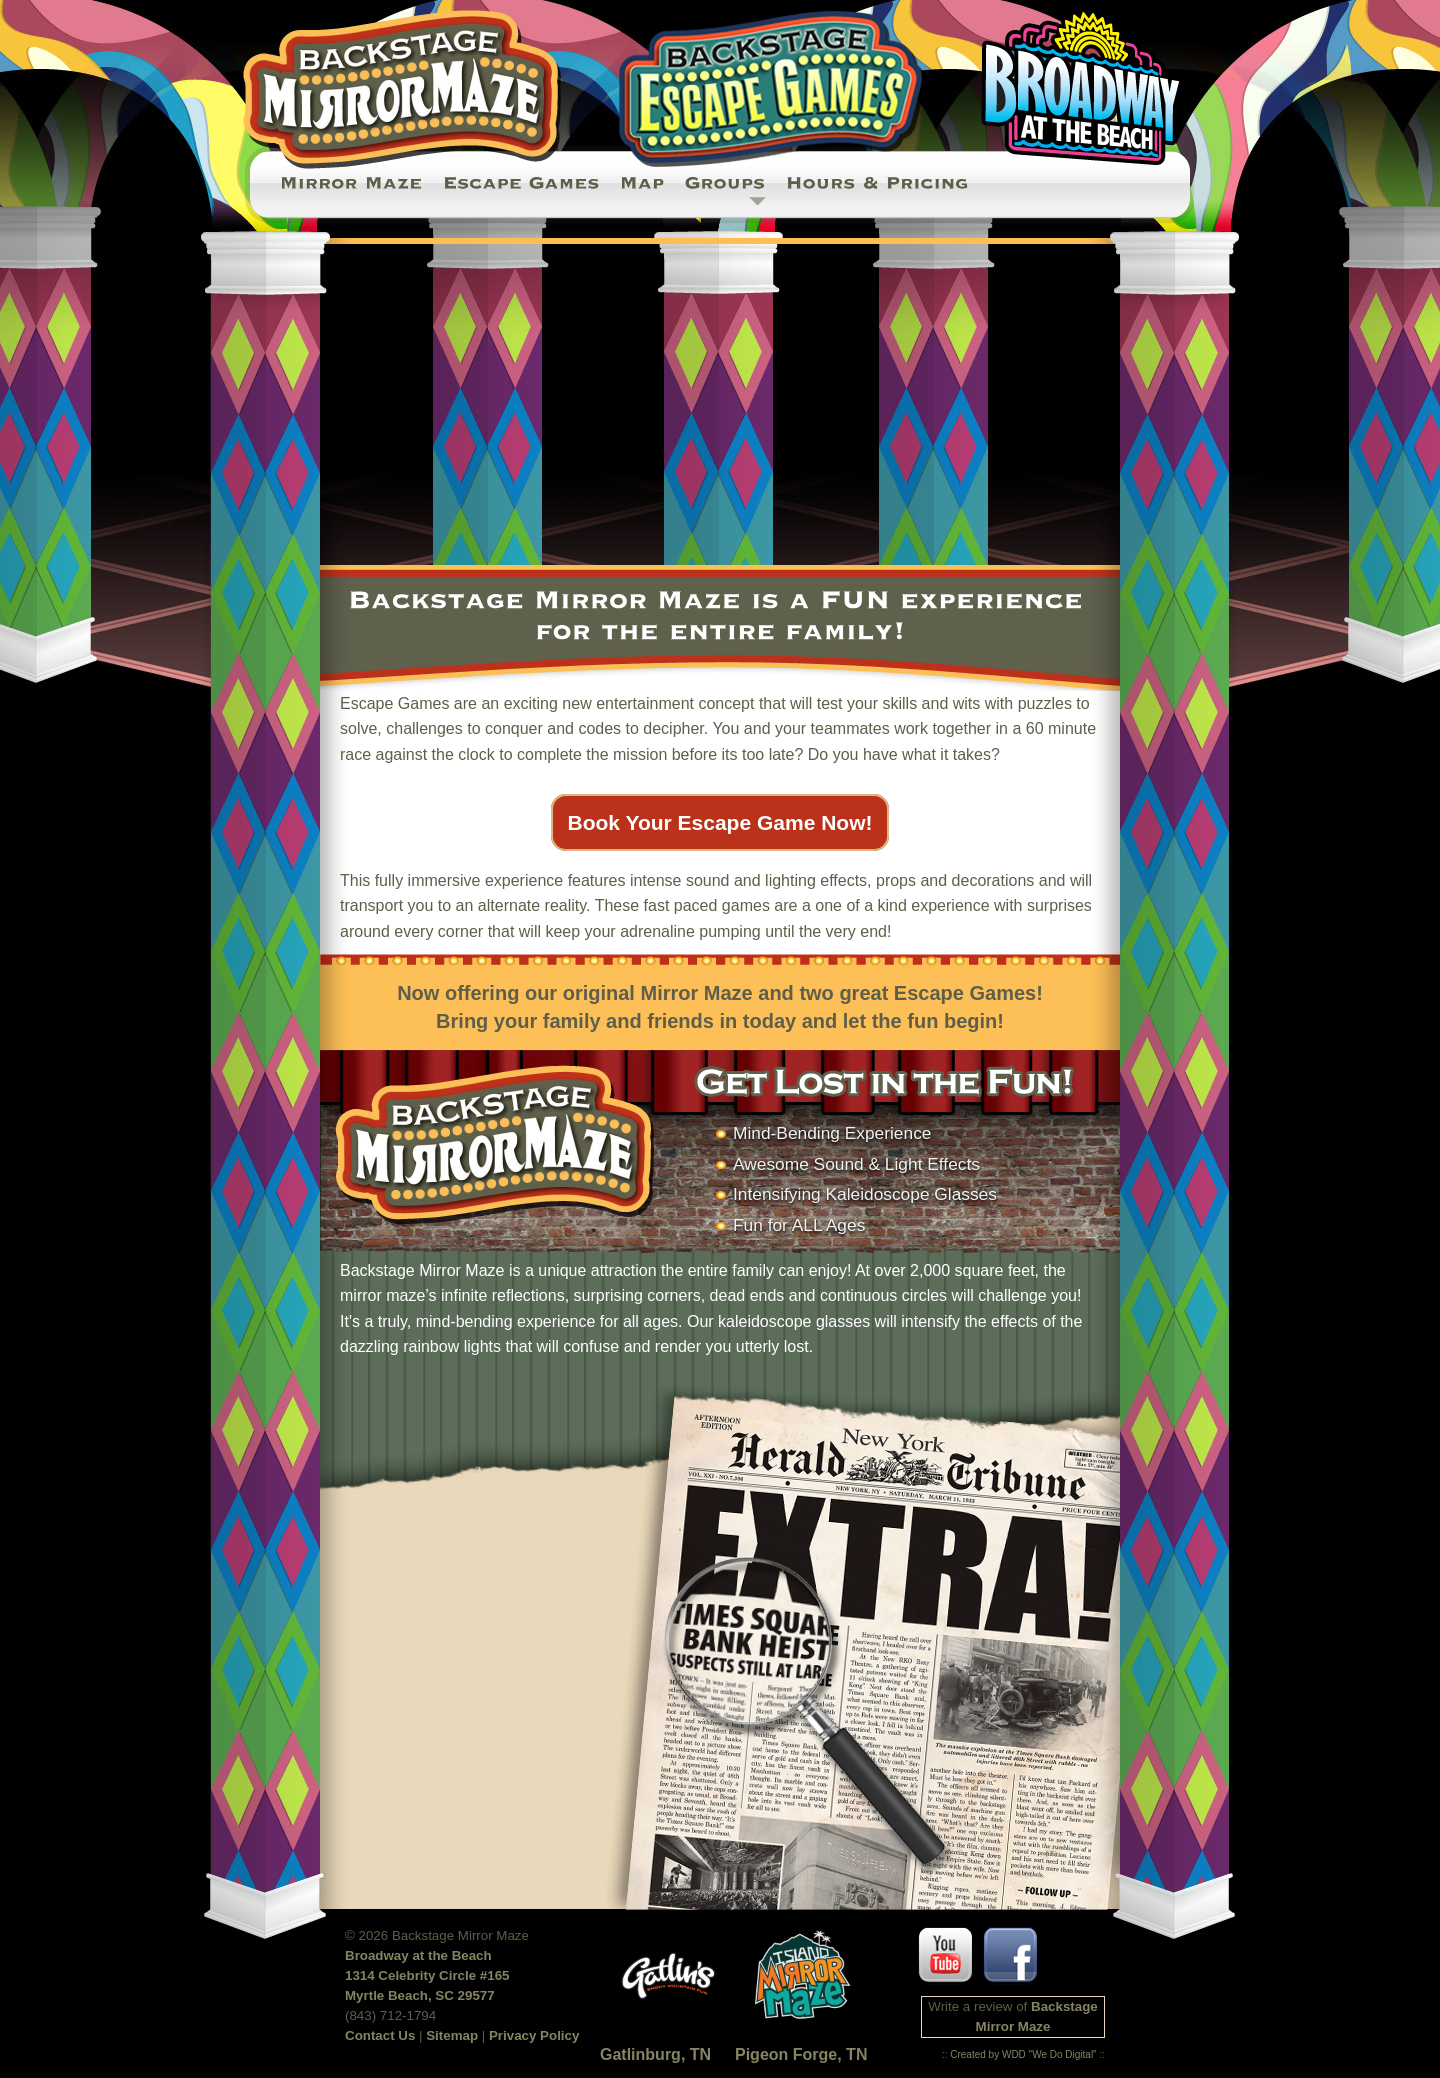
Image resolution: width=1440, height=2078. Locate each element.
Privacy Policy (534, 2035)
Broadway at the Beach (418, 1955)
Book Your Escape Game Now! (720, 822)
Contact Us (380, 2035)
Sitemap (452, 2035)
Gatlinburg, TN (655, 2054)
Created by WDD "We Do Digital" (1023, 2054)
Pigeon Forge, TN (801, 2054)
